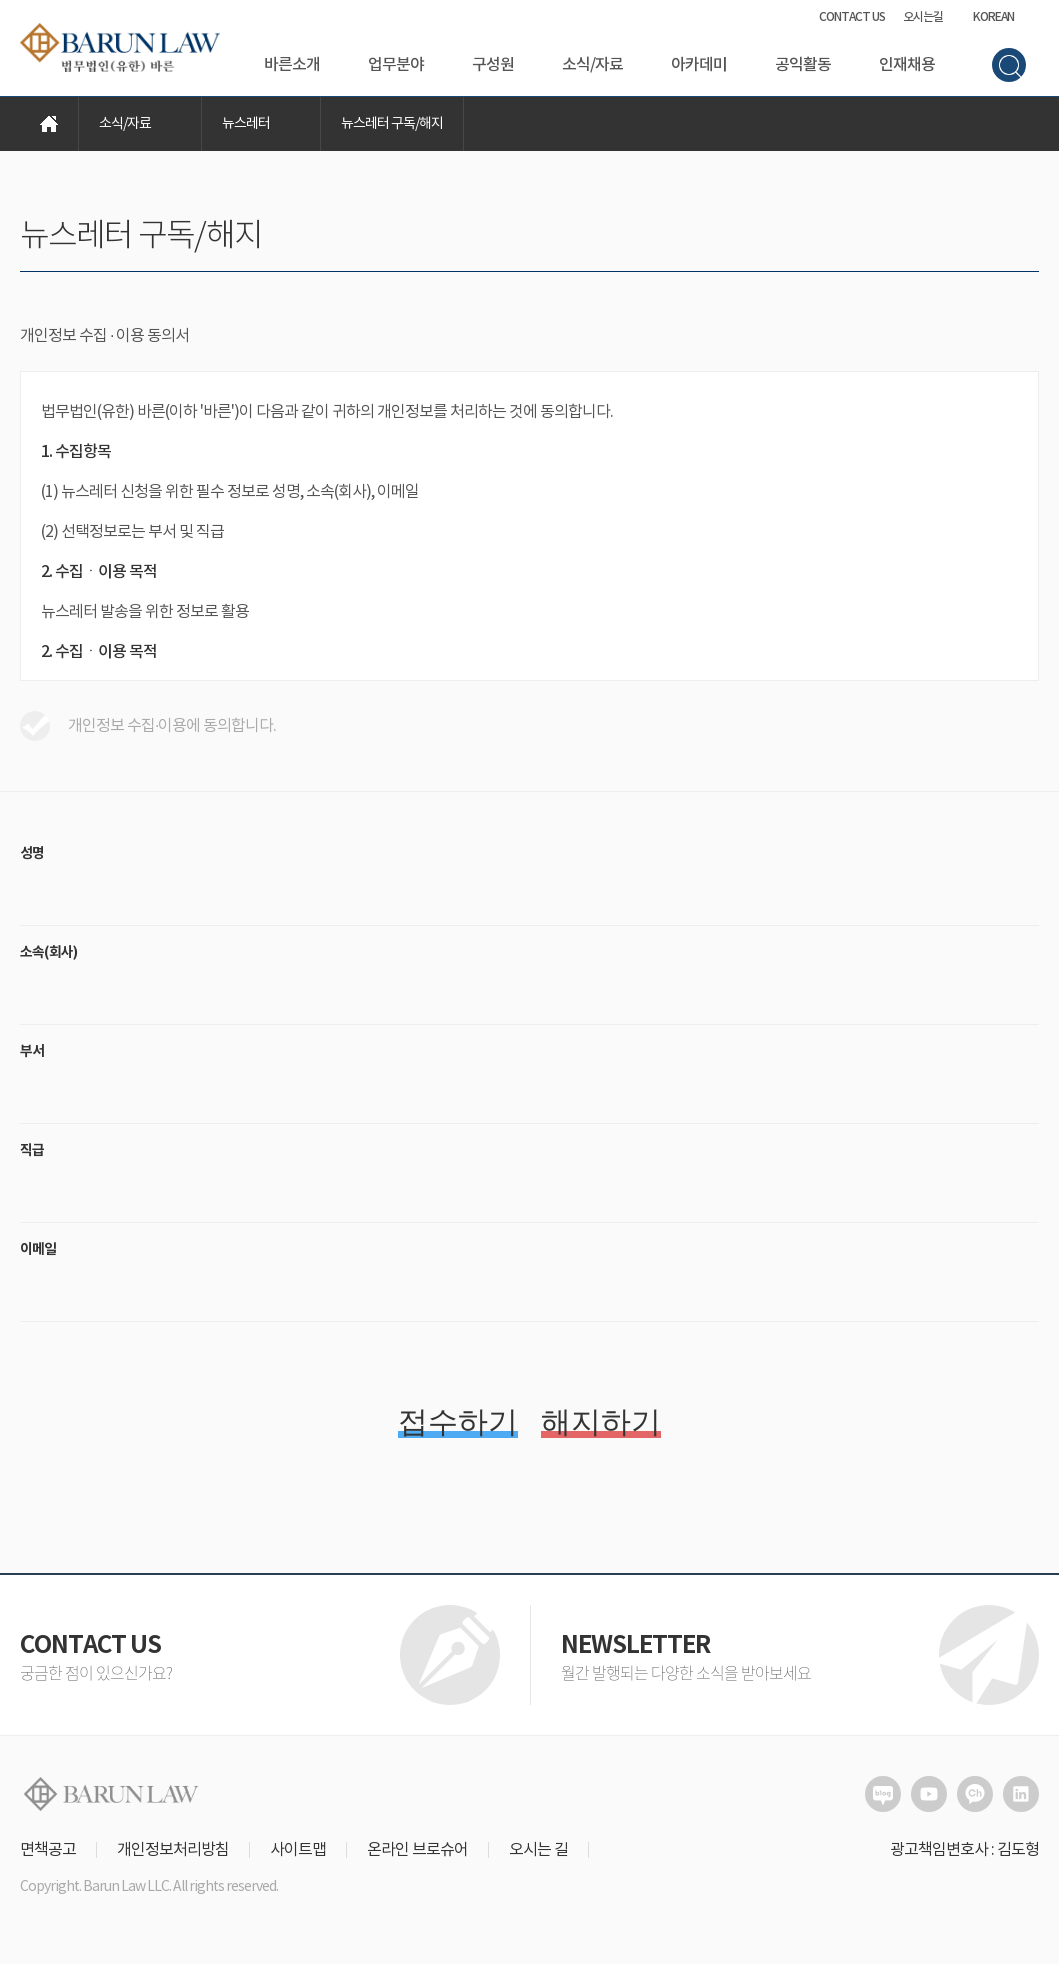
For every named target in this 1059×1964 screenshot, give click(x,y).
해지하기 (601, 1421)
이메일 (38, 1249)
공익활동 (803, 65)
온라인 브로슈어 (417, 1850)
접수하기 (458, 1421)
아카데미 (699, 65)
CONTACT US (852, 17)
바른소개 (292, 65)
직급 (32, 1150)
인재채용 (907, 65)
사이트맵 (298, 1850)
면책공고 (48, 1850)
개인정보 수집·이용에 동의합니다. (148, 726)
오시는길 (923, 17)
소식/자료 (592, 65)
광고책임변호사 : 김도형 (964, 1850)
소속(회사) (48, 952)
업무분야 (396, 65)
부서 (32, 1051)
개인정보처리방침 (173, 1850)
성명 (32, 853)
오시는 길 (538, 1850)
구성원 (493, 65)
